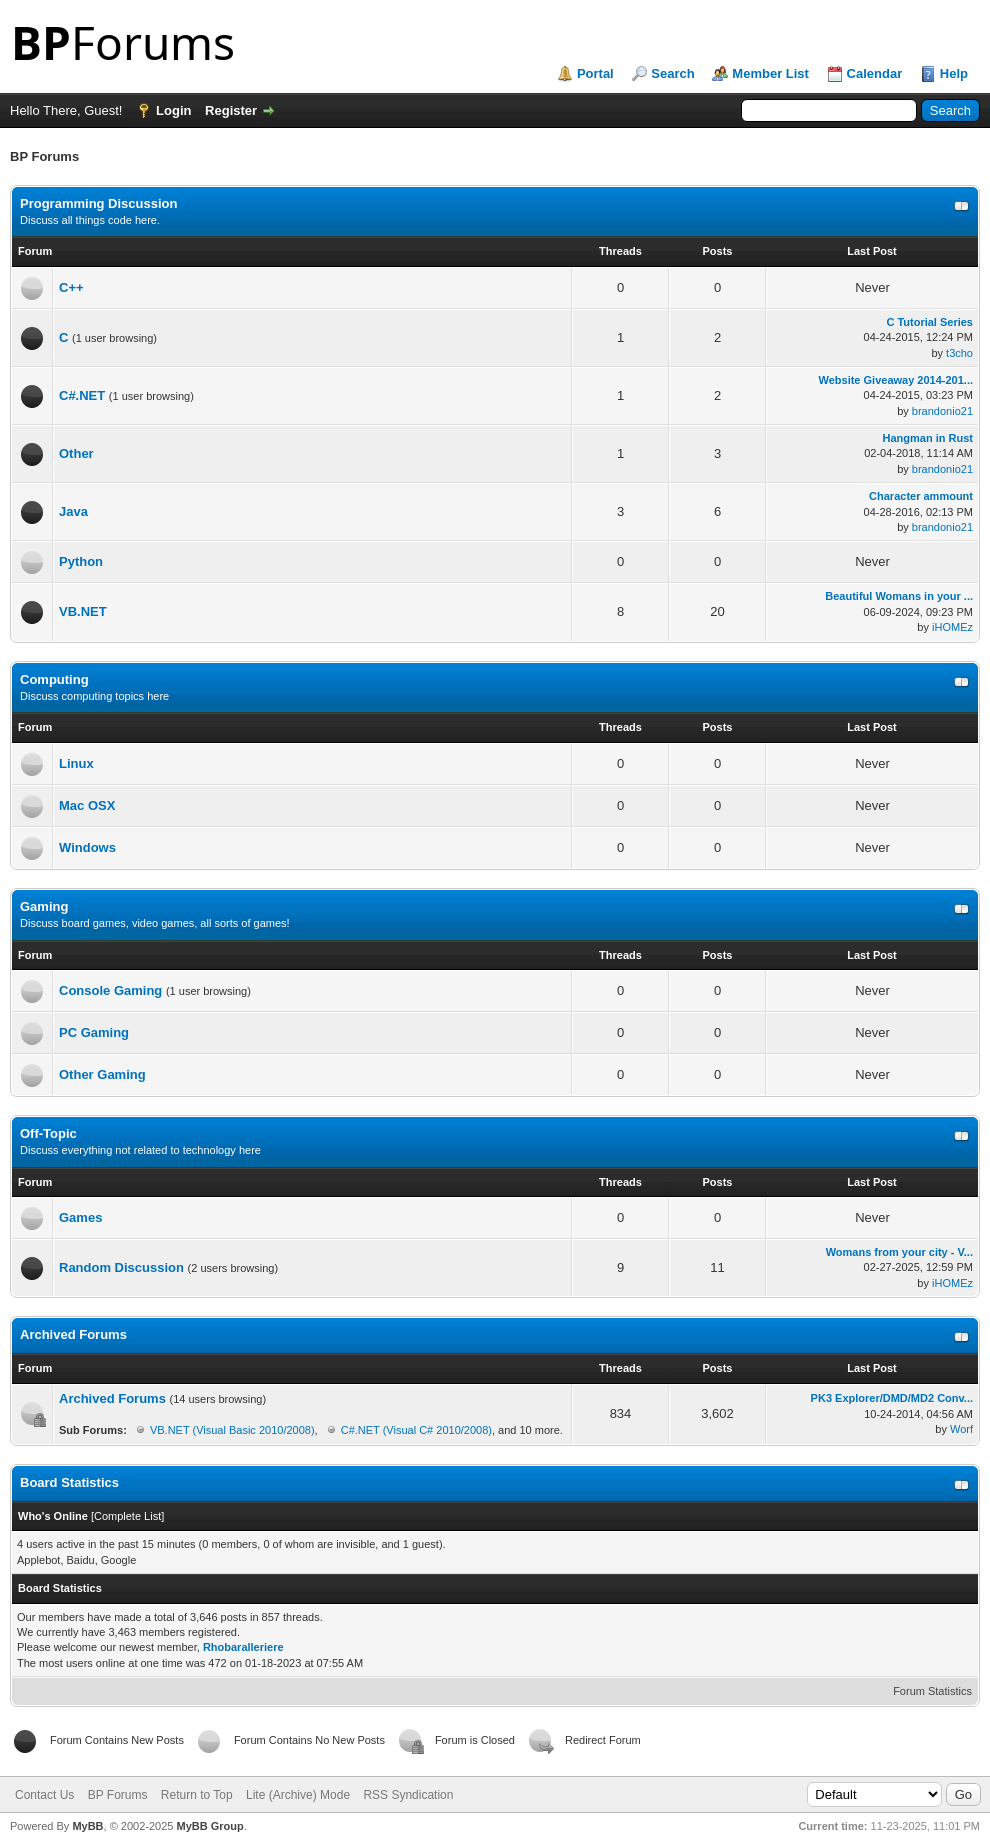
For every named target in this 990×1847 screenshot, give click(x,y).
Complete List (127, 1516)
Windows (87, 847)
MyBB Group (209, 1826)
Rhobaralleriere (243, 1647)
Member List (770, 73)
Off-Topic (48, 1133)
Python (81, 561)
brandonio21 (942, 411)
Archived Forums (73, 1334)
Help (954, 73)
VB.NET (83, 611)
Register (231, 110)
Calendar (875, 73)
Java (73, 511)
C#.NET (82, 395)
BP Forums (118, 1795)
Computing (54, 679)
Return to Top (197, 1795)
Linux (76, 763)
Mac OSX (87, 805)
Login (173, 110)
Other (76, 453)
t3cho (959, 353)
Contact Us (44, 1795)
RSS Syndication (408, 1795)
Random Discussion (121, 1267)
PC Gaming (94, 1032)
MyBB (87, 1826)
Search (672, 73)
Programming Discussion (98, 203)
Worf (961, 1429)
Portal (595, 73)
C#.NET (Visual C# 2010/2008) (416, 1430)
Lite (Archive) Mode (298, 1795)
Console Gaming (110, 990)
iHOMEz (952, 627)
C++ (71, 287)
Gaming (44, 906)
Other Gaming (102, 1074)
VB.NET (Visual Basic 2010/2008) (232, 1430)
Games (80, 1217)
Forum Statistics (932, 1691)
